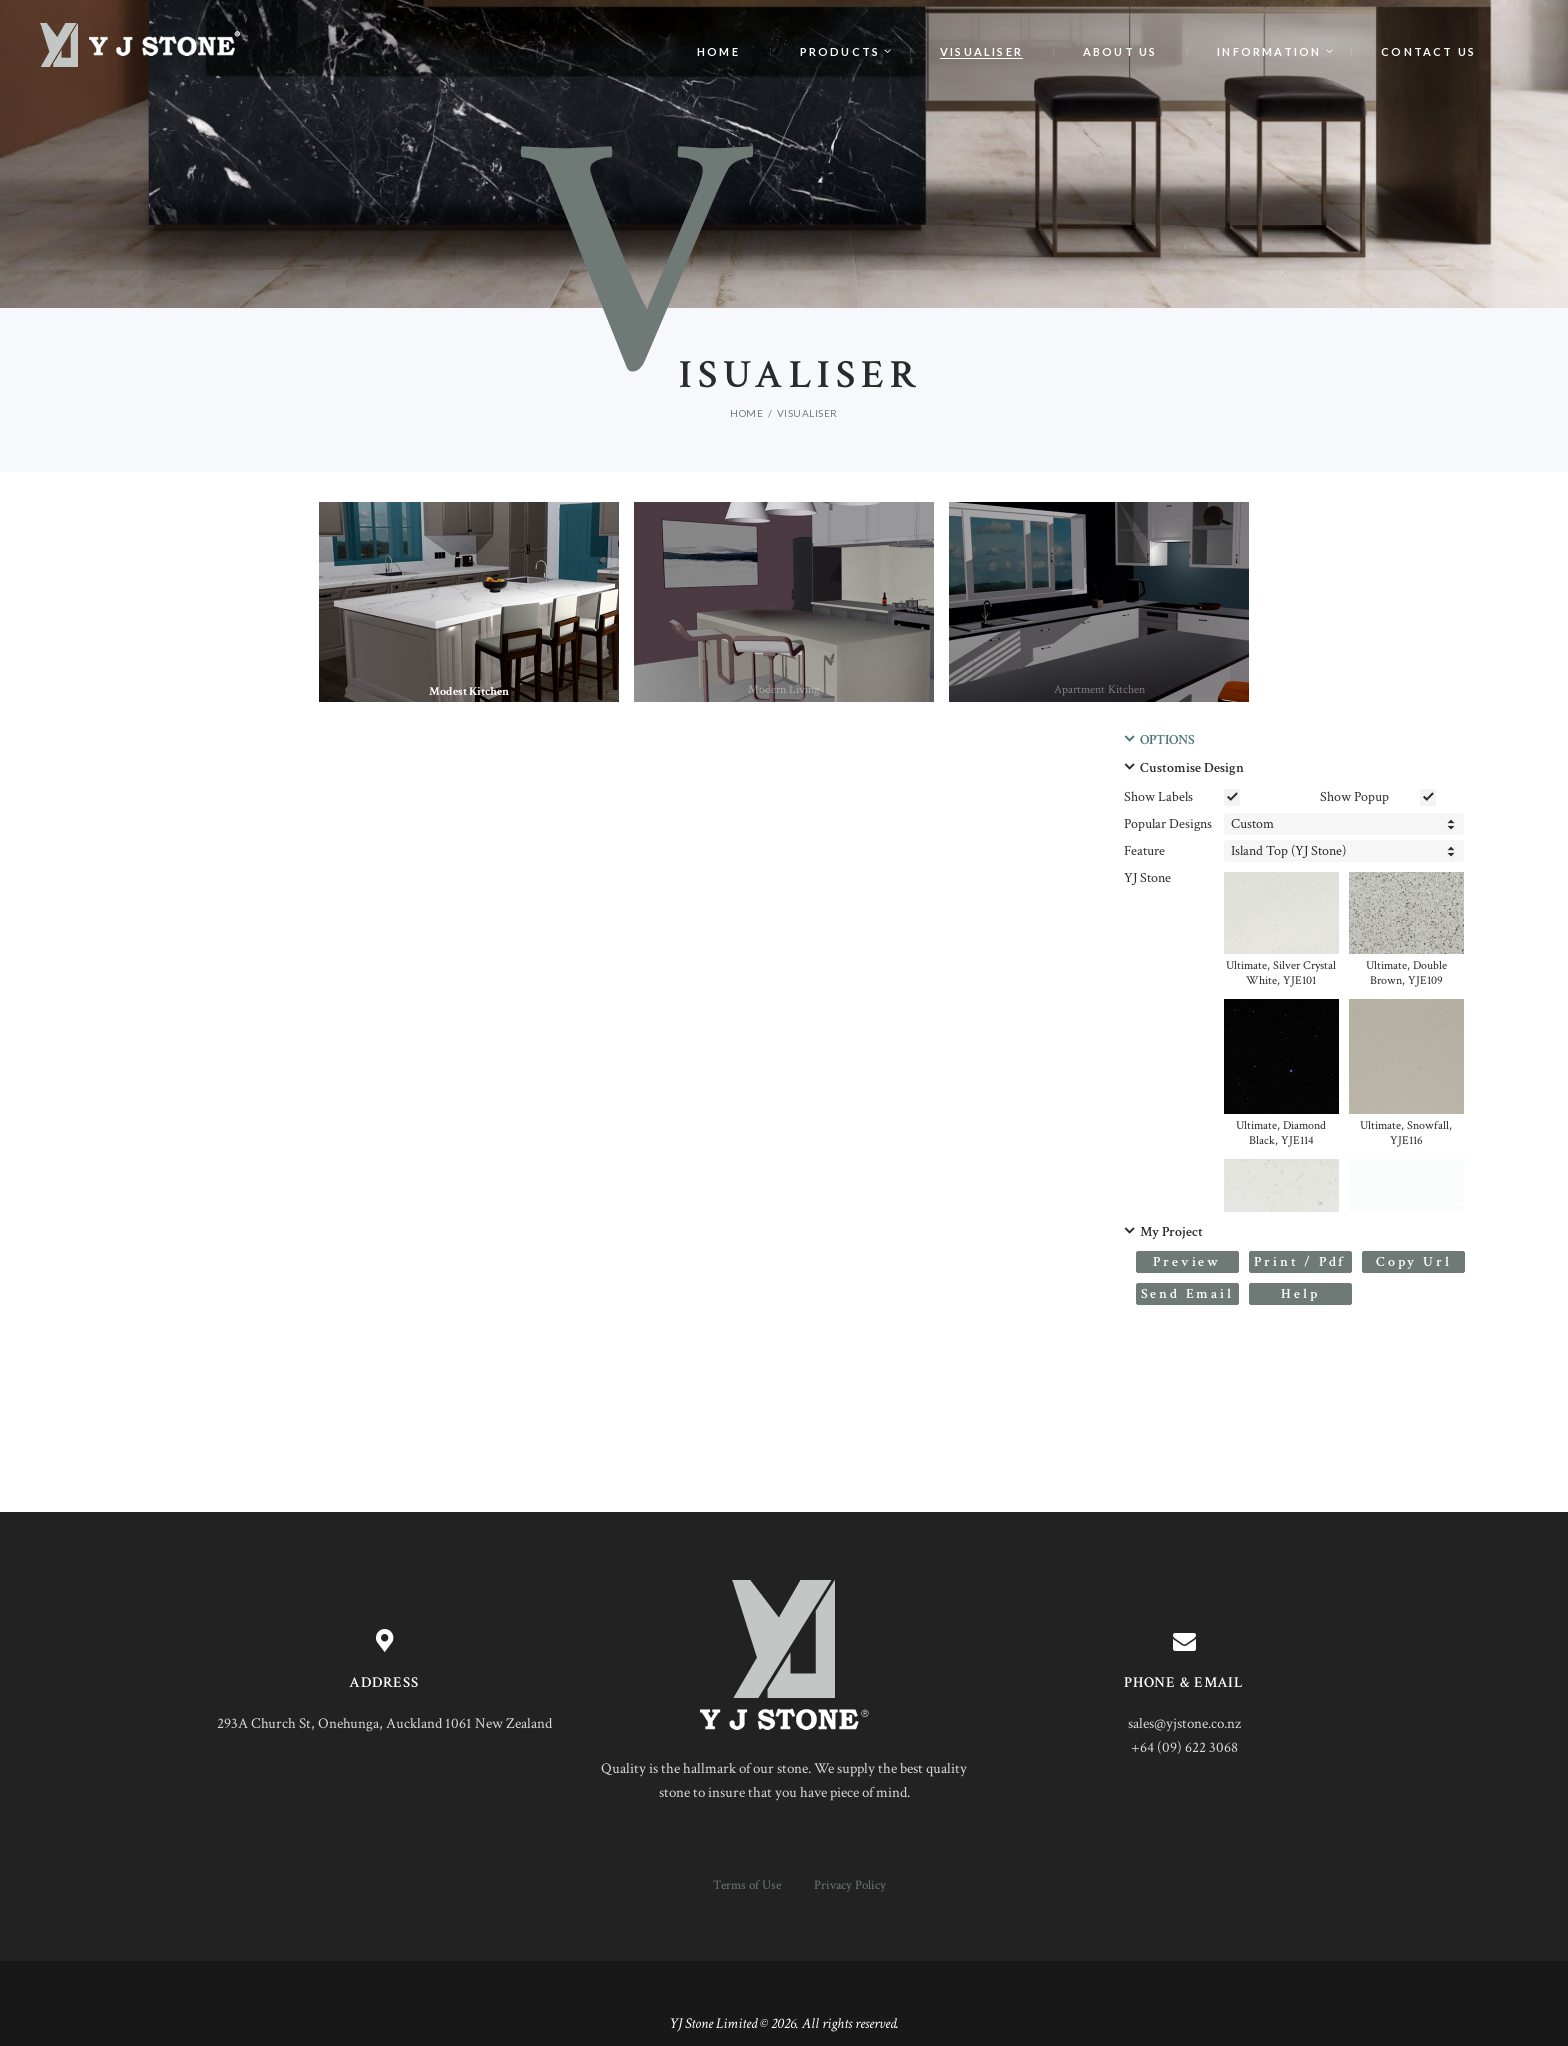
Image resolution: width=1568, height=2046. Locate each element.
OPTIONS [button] (1167, 740)
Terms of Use (747, 1885)
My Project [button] (1171, 1232)
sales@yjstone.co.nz (1184, 1723)
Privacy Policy (850, 1885)
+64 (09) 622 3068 (1184, 1747)
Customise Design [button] (1192, 768)
